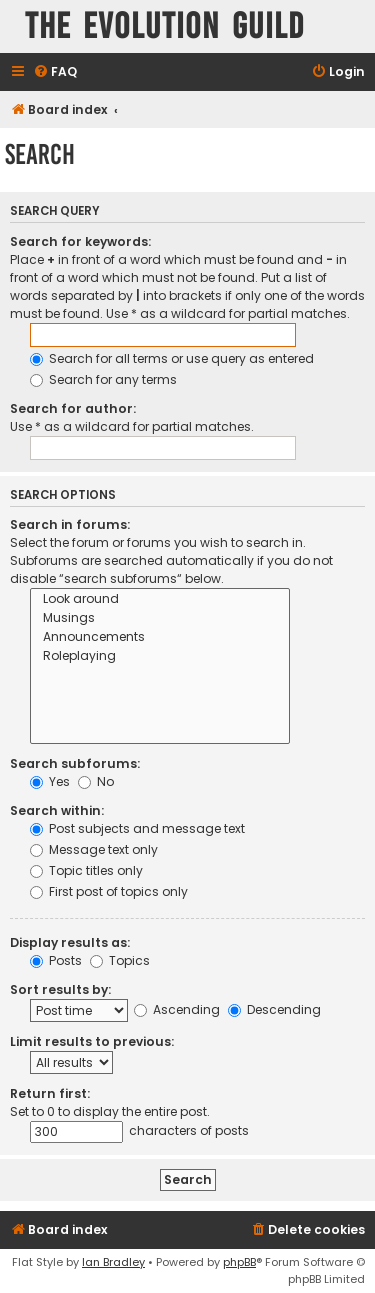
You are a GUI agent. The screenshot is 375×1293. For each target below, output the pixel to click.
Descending (274, 1009)
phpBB (239, 1262)
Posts (56, 960)
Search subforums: (75, 763)
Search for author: (73, 408)
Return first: (50, 1093)
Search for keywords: (80, 241)
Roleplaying (160, 656)
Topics (120, 960)
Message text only (94, 849)
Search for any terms (103, 379)
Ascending (177, 1009)
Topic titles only (86, 870)
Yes (50, 781)
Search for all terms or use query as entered (172, 358)
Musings (160, 618)
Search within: (57, 810)
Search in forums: (70, 524)
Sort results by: (60, 989)
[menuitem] (55, 72)
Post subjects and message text (137, 828)
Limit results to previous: (92, 1041)
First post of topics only (109, 891)
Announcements (160, 637)
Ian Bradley (113, 1262)
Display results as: (70, 942)
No (96, 781)
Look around (160, 599)
